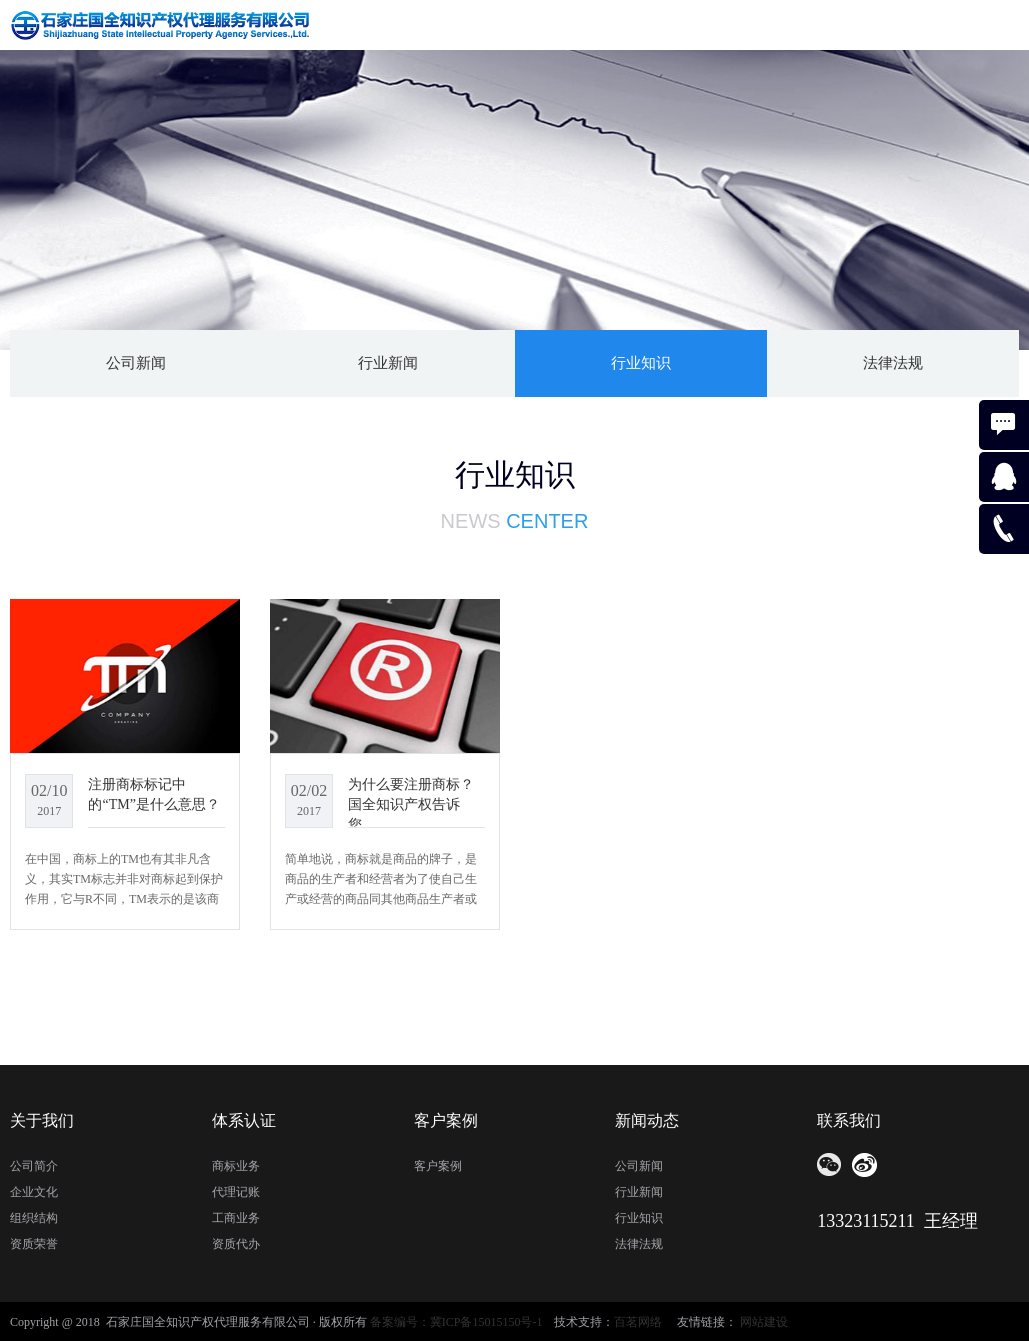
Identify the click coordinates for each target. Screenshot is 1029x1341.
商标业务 (236, 1166)
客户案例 (438, 1166)
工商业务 (236, 1218)
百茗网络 (638, 1322)
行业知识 (641, 363)
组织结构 (34, 1218)
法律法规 (893, 363)
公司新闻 (136, 363)
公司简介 (34, 1166)
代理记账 (236, 1192)
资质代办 (236, 1244)
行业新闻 (388, 363)
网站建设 (764, 1322)
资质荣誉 (34, 1244)
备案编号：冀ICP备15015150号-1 (456, 1322)
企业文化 (34, 1192)
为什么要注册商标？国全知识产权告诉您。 (411, 804)
